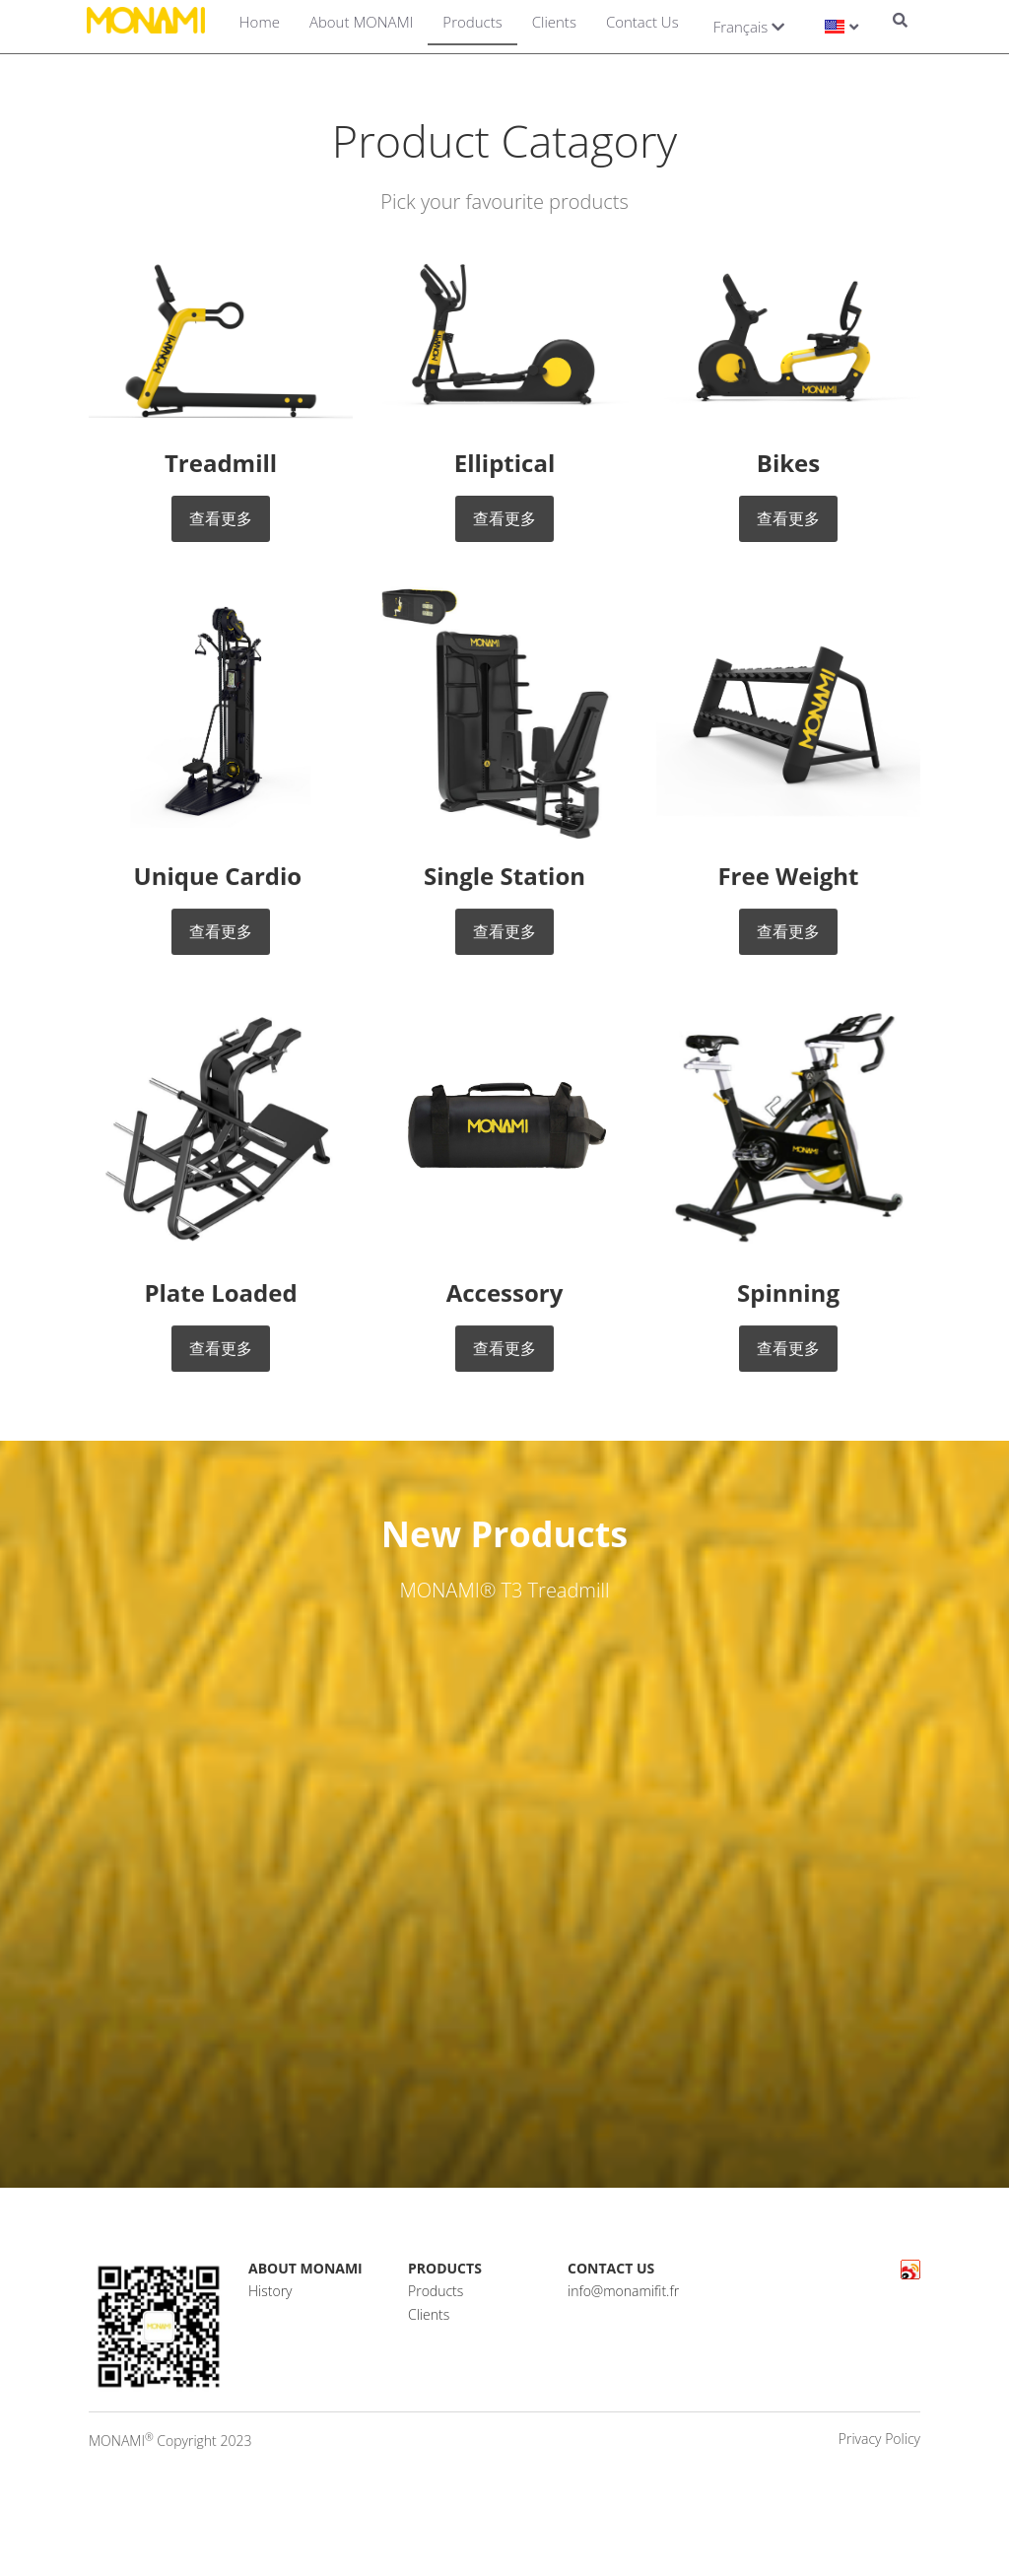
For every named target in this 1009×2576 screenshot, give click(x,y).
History (270, 2303)
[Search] (900, 21)
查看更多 (220, 518)
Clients (554, 22)
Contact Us (642, 22)
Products (472, 22)
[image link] (221, 338)
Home (259, 22)
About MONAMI (361, 22)
